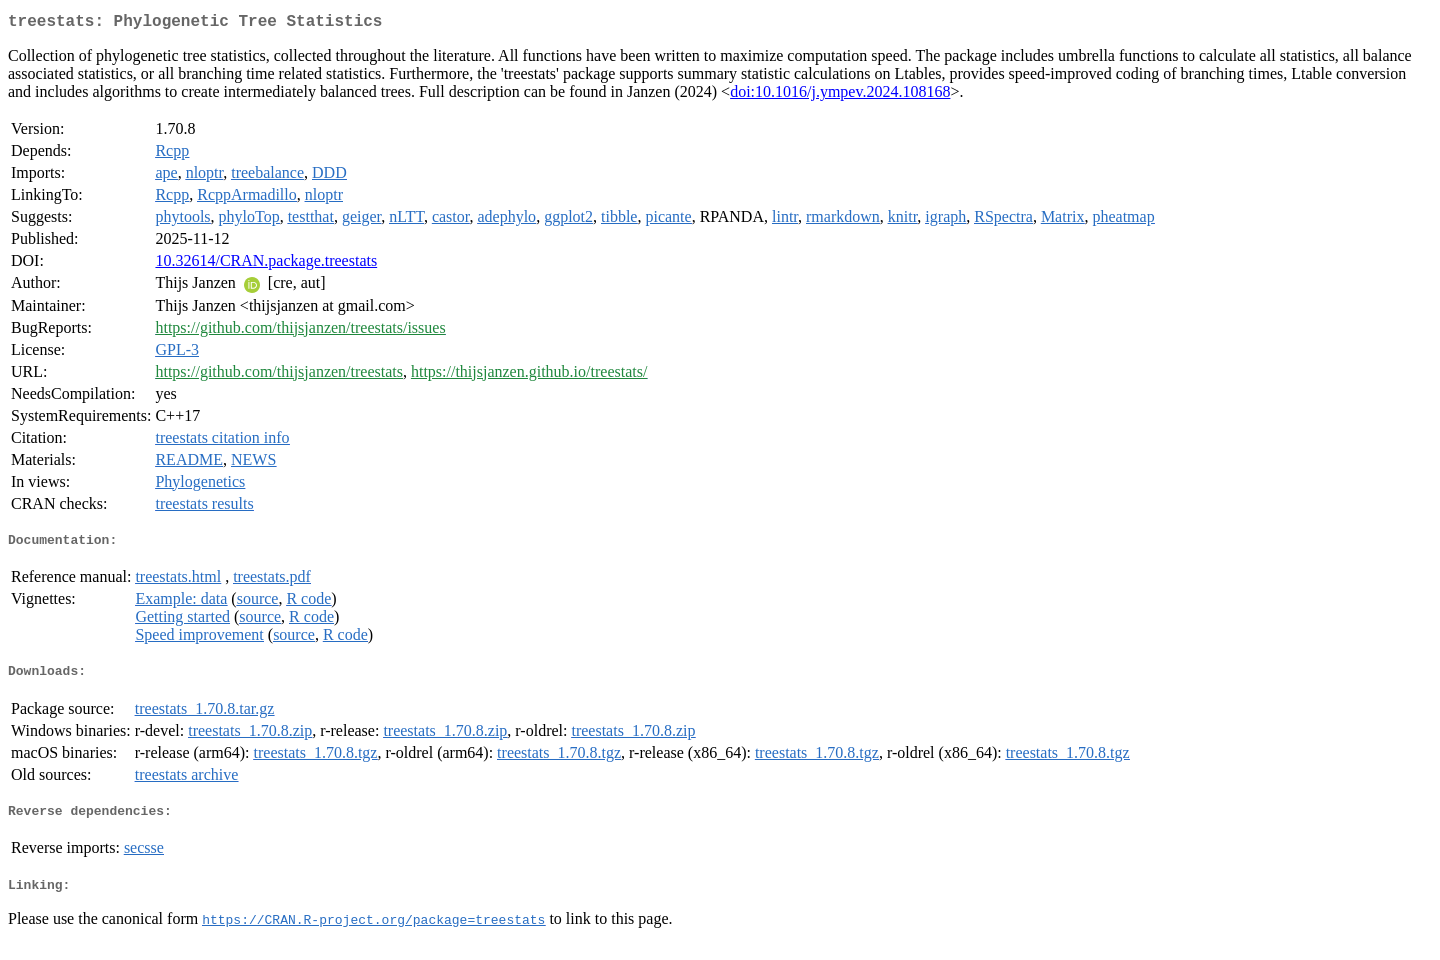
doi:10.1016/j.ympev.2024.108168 (840, 95)
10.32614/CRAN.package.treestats (266, 264)
